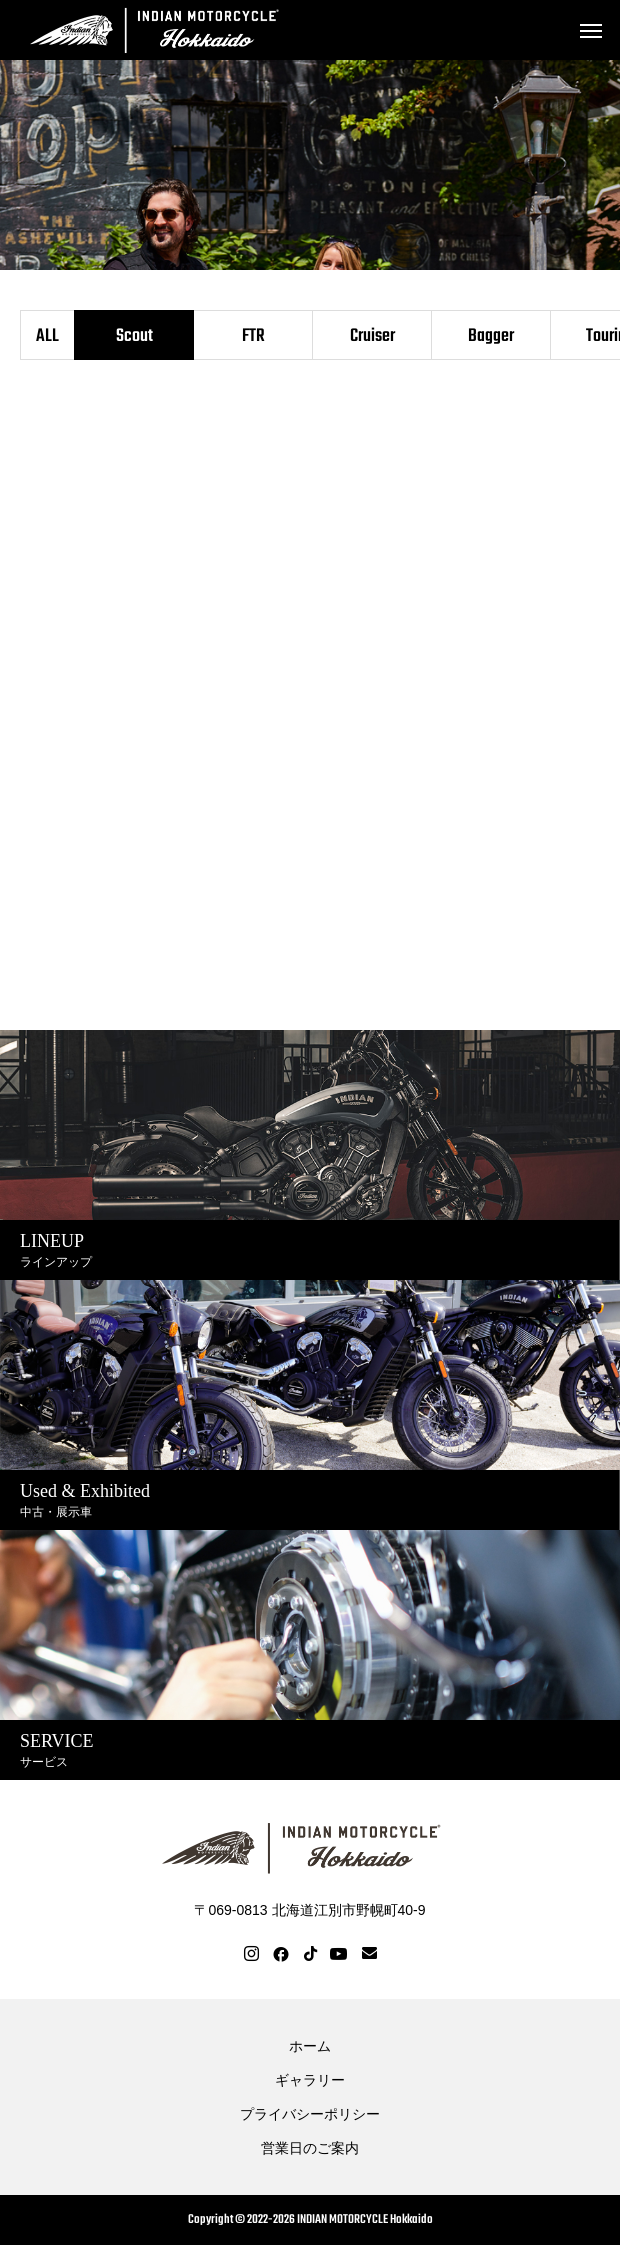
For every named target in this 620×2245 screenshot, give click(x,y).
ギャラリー (310, 2080)
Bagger (491, 336)
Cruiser (372, 336)
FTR (253, 336)
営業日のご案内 (310, 2148)
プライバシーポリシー (310, 2114)
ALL (47, 336)
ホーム (310, 2046)
